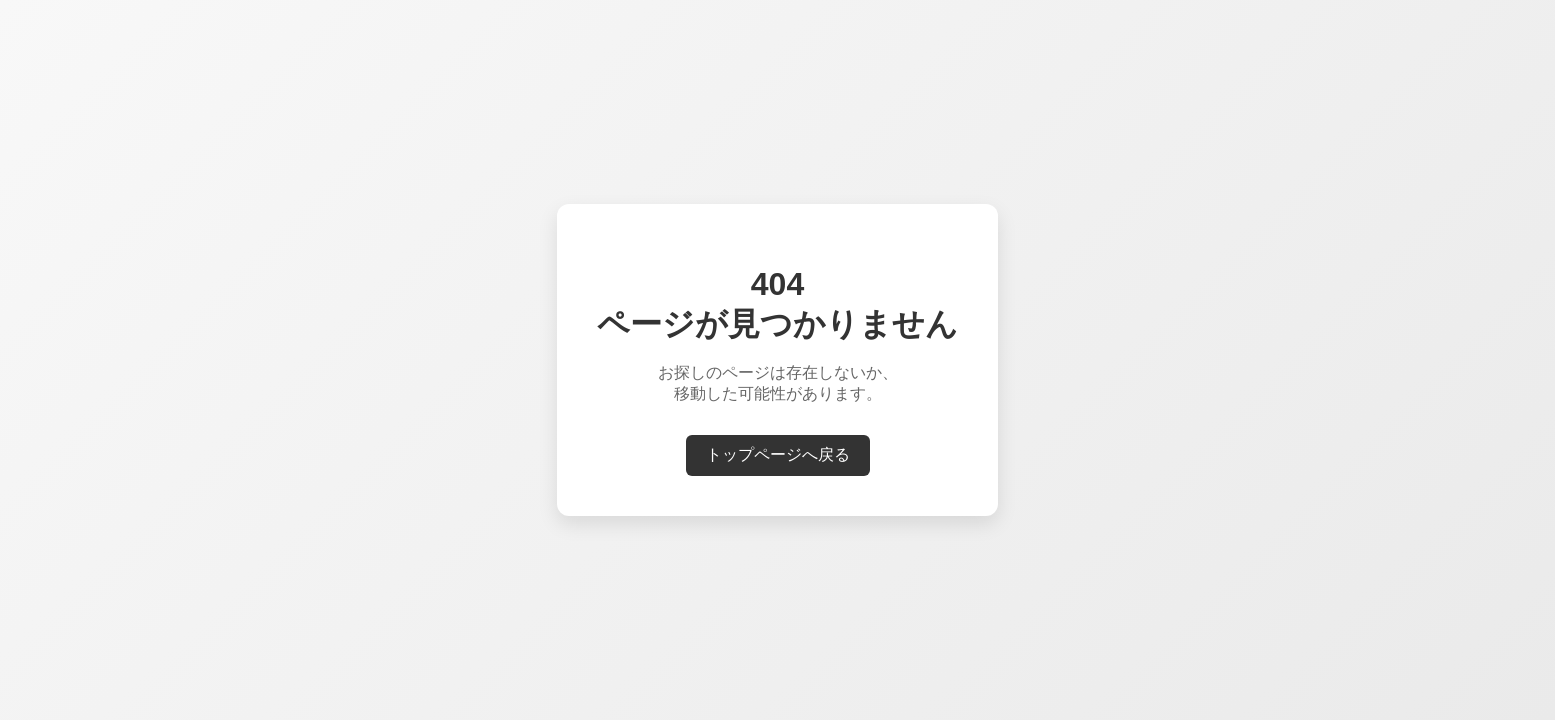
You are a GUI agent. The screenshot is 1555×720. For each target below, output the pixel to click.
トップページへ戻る (778, 454)
